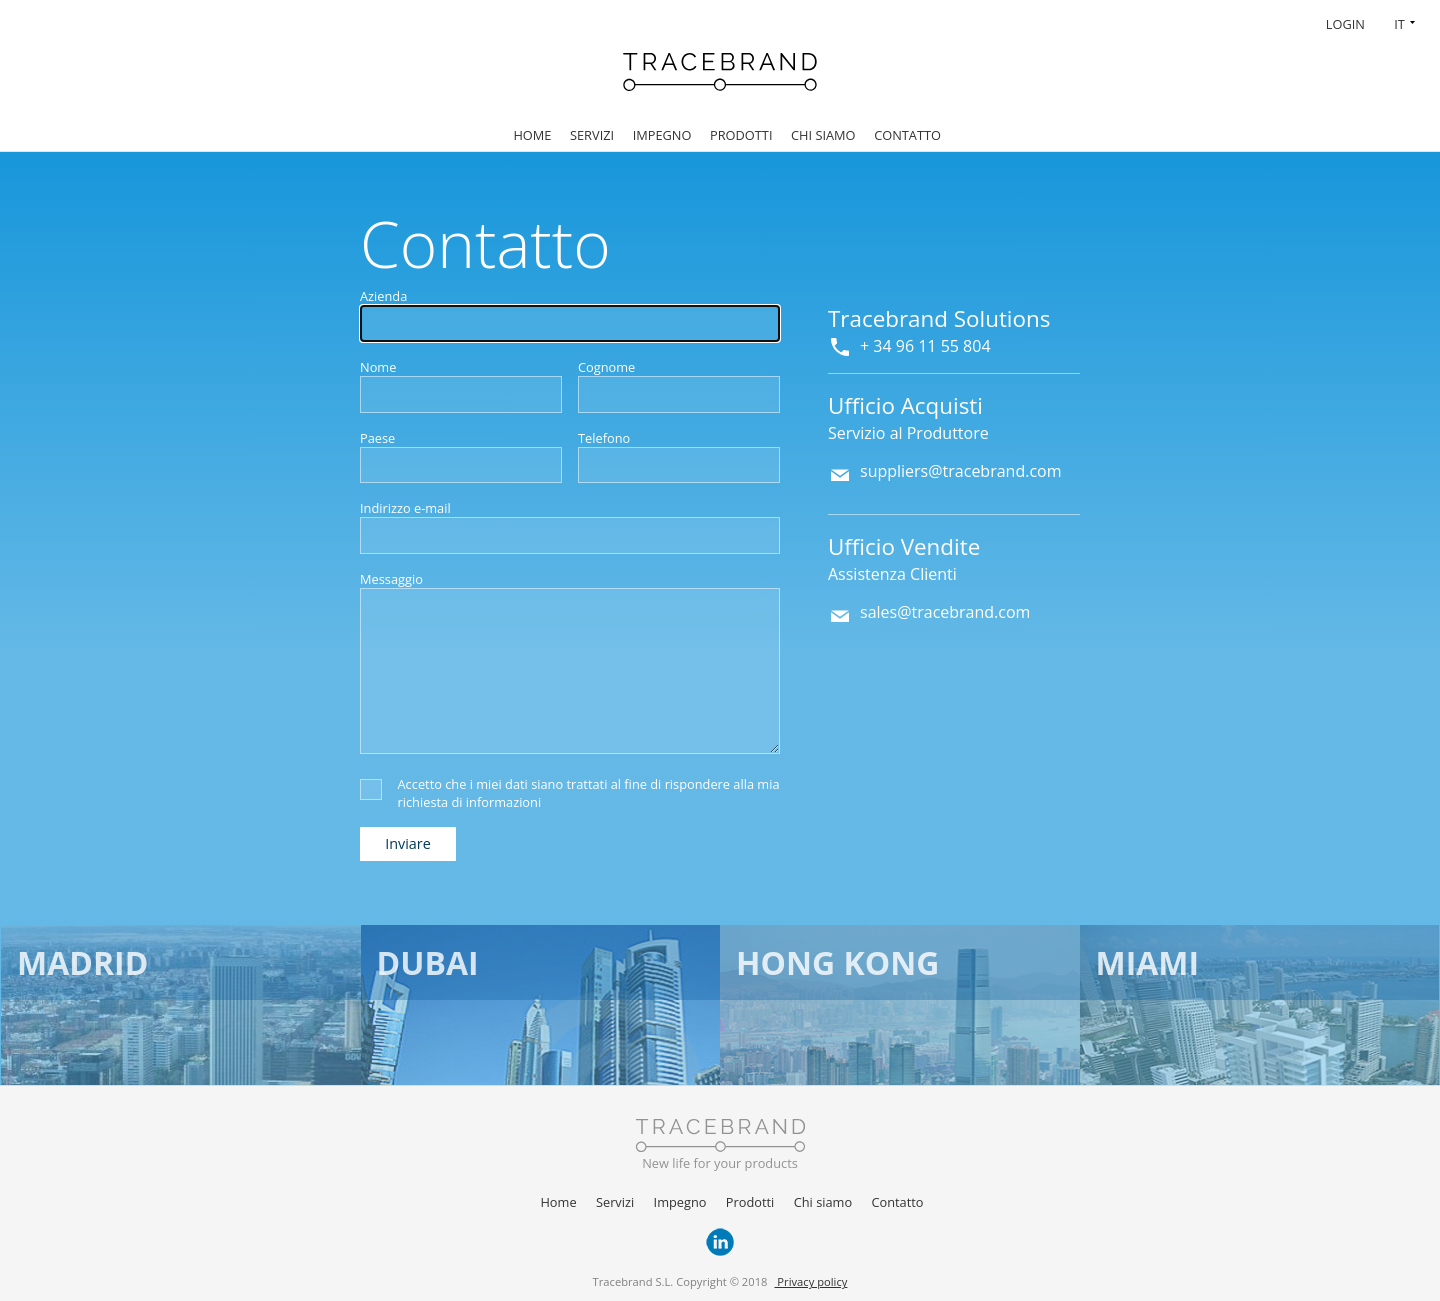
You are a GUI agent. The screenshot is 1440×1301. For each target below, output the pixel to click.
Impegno (662, 135)
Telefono (604, 438)
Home (532, 135)
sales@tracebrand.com (945, 612)
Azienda (383, 296)
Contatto (907, 135)
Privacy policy (810, 1281)
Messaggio (391, 579)
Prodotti (741, 135)
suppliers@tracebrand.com (961, 471)
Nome (378, 367)
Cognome (606, 367)
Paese (377, 438)
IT (1399, 24)
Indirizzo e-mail (405, 508)
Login (1345, 24)
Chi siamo (823, 135)
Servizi (592, 135)
